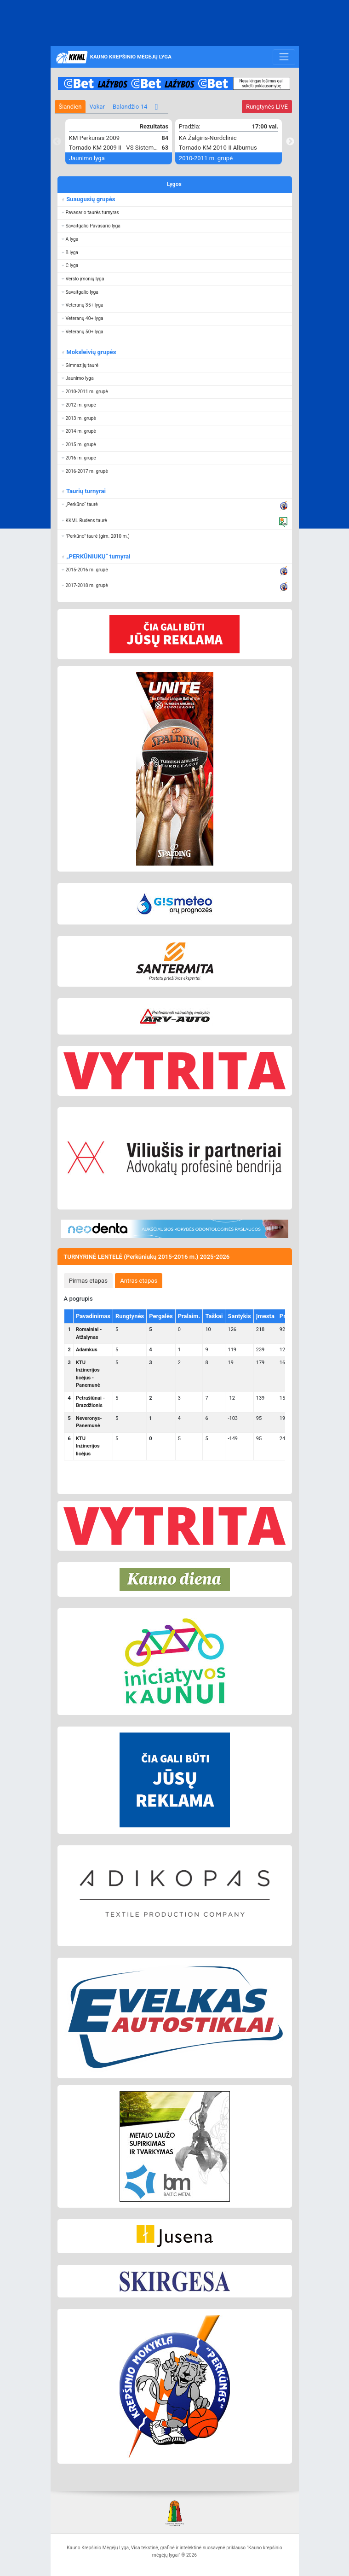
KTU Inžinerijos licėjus (88, 1446)
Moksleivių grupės (90, 352)
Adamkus (86, 1350)
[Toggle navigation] (284, 57)
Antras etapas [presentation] (138, 1280)
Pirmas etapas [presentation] (88, 1280)
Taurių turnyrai (85, 491)
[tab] (88, 1280)
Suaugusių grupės (90, 199)
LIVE (267, 106)
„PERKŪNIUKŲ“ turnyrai (98, 556)
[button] (174, 213)
